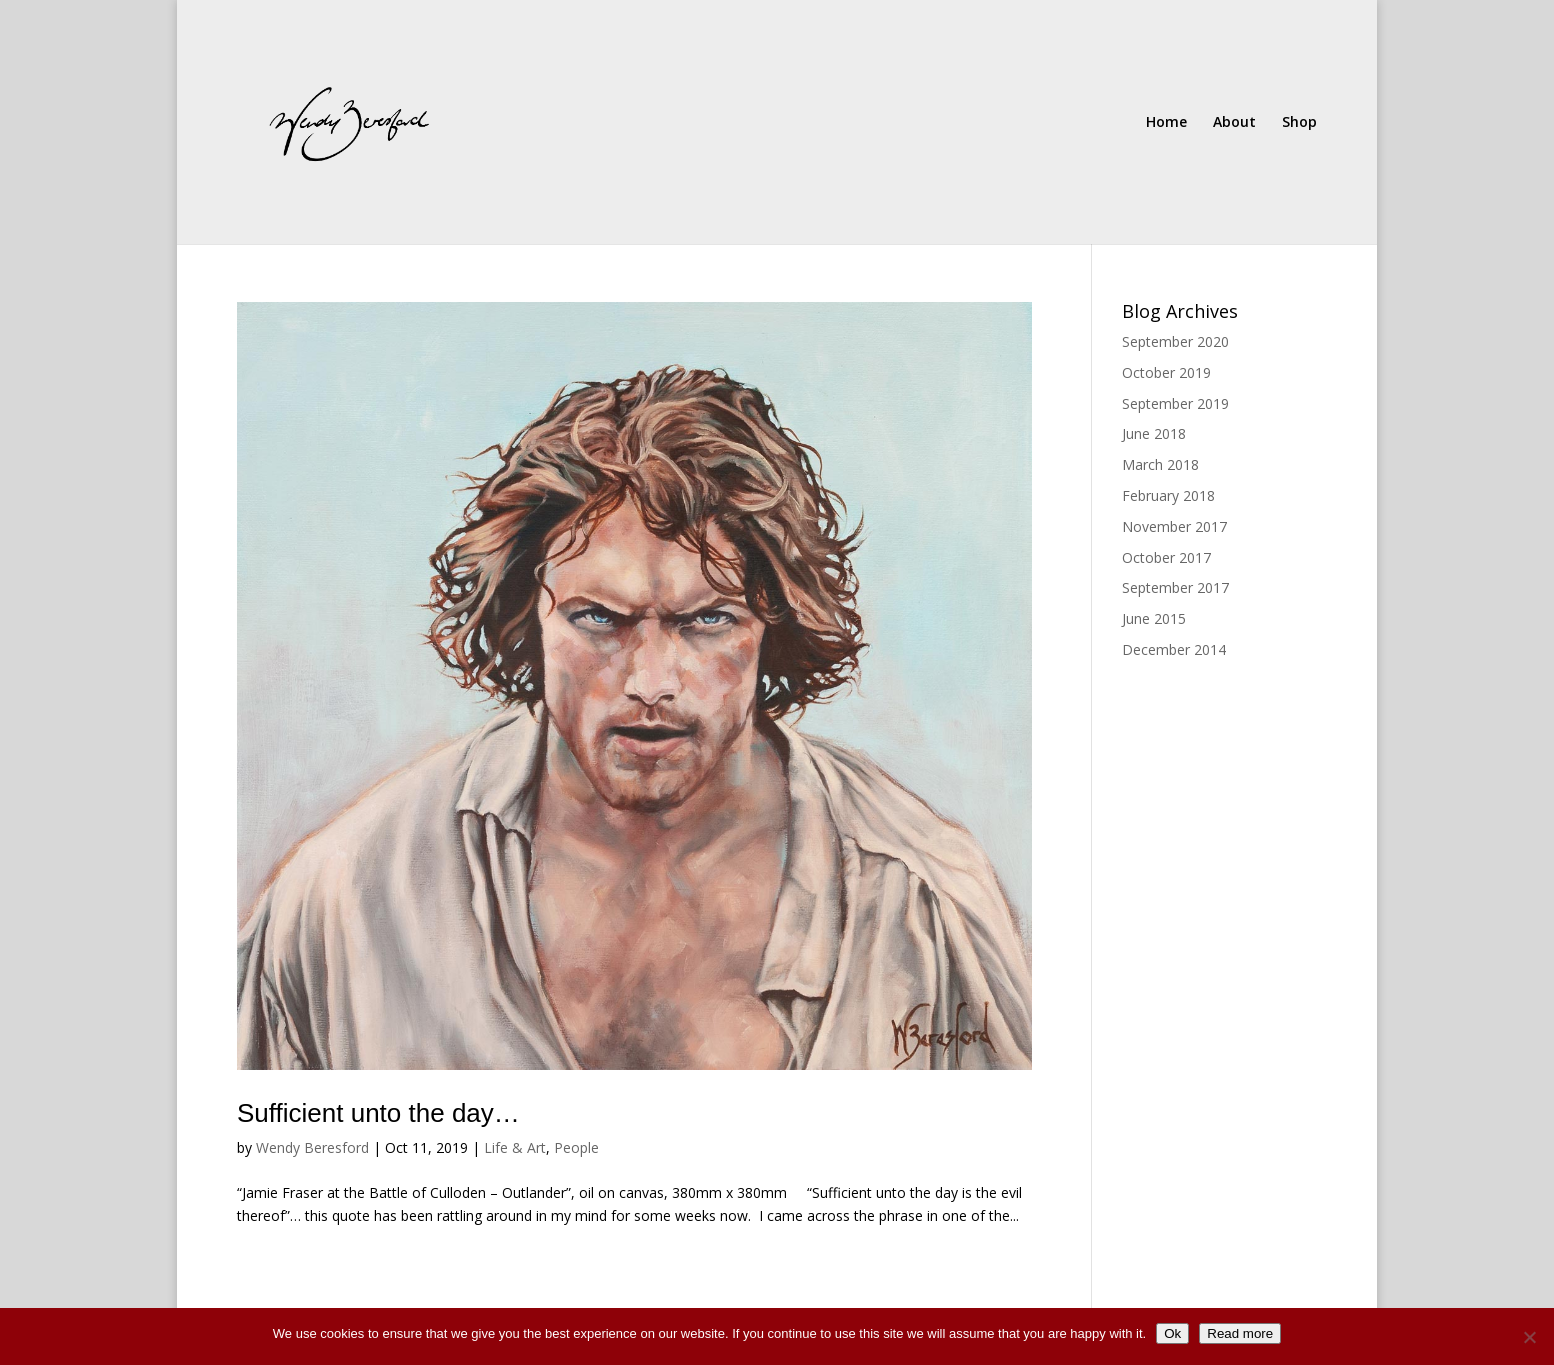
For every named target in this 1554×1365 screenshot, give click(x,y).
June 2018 (1154, 433)
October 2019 (1166, 372)
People (576, 1147)
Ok (1172, 1333)
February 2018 (1168, 495)
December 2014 (1174, 649)
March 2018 (1160, 464)
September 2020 (1175, 341)
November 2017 (1174, 526)
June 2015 (1154, 618)
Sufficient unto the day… (378, 1113)
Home (1166, 123)
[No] (1529, 1337)
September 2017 (1175, 587)
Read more (1240, 1333)
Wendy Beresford (312, 1147)
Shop (1299, 123)
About (1234, 123)
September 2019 (1175, 403)
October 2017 (1166, 557)
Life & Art (515, 1147)
